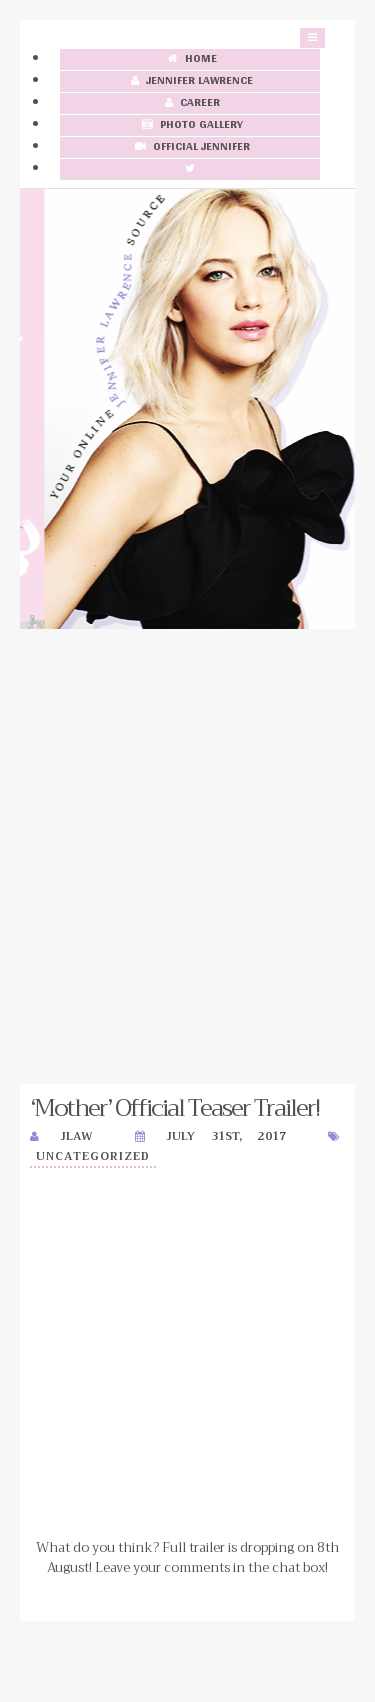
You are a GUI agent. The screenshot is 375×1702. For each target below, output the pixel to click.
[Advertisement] (187, 856)
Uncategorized (93, 1156)
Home (190, 59)
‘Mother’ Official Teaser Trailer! (174, 1108)
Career (190, 103)
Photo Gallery (190, 125)
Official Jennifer (190, 147)
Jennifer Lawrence (190, 81)
